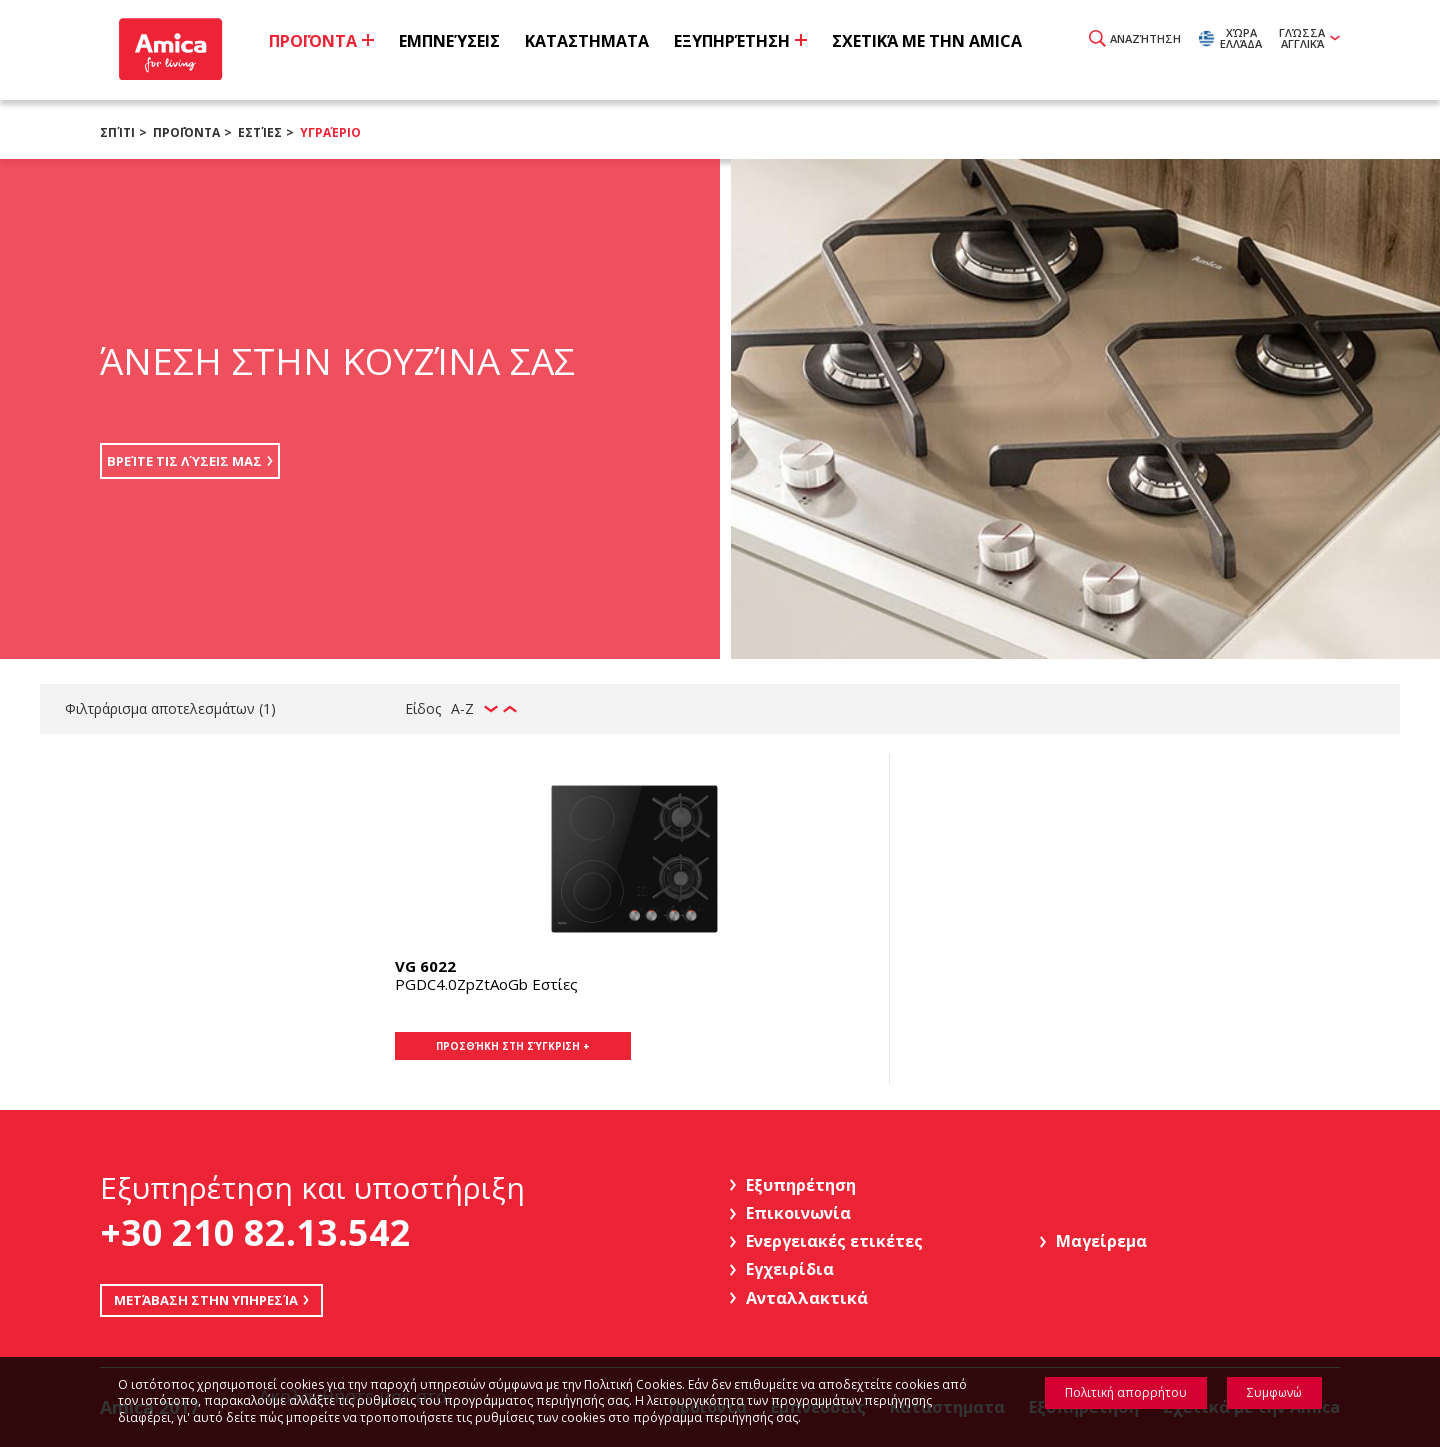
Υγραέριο (330, 132)
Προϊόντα (186, 132)
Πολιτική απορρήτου (1126, 1392)
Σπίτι (117, 132)
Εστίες (260, 132)
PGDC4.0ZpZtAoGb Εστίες (486, 984)
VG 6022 (425, 966)
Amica (172, 50)
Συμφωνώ (1274, 1392)
